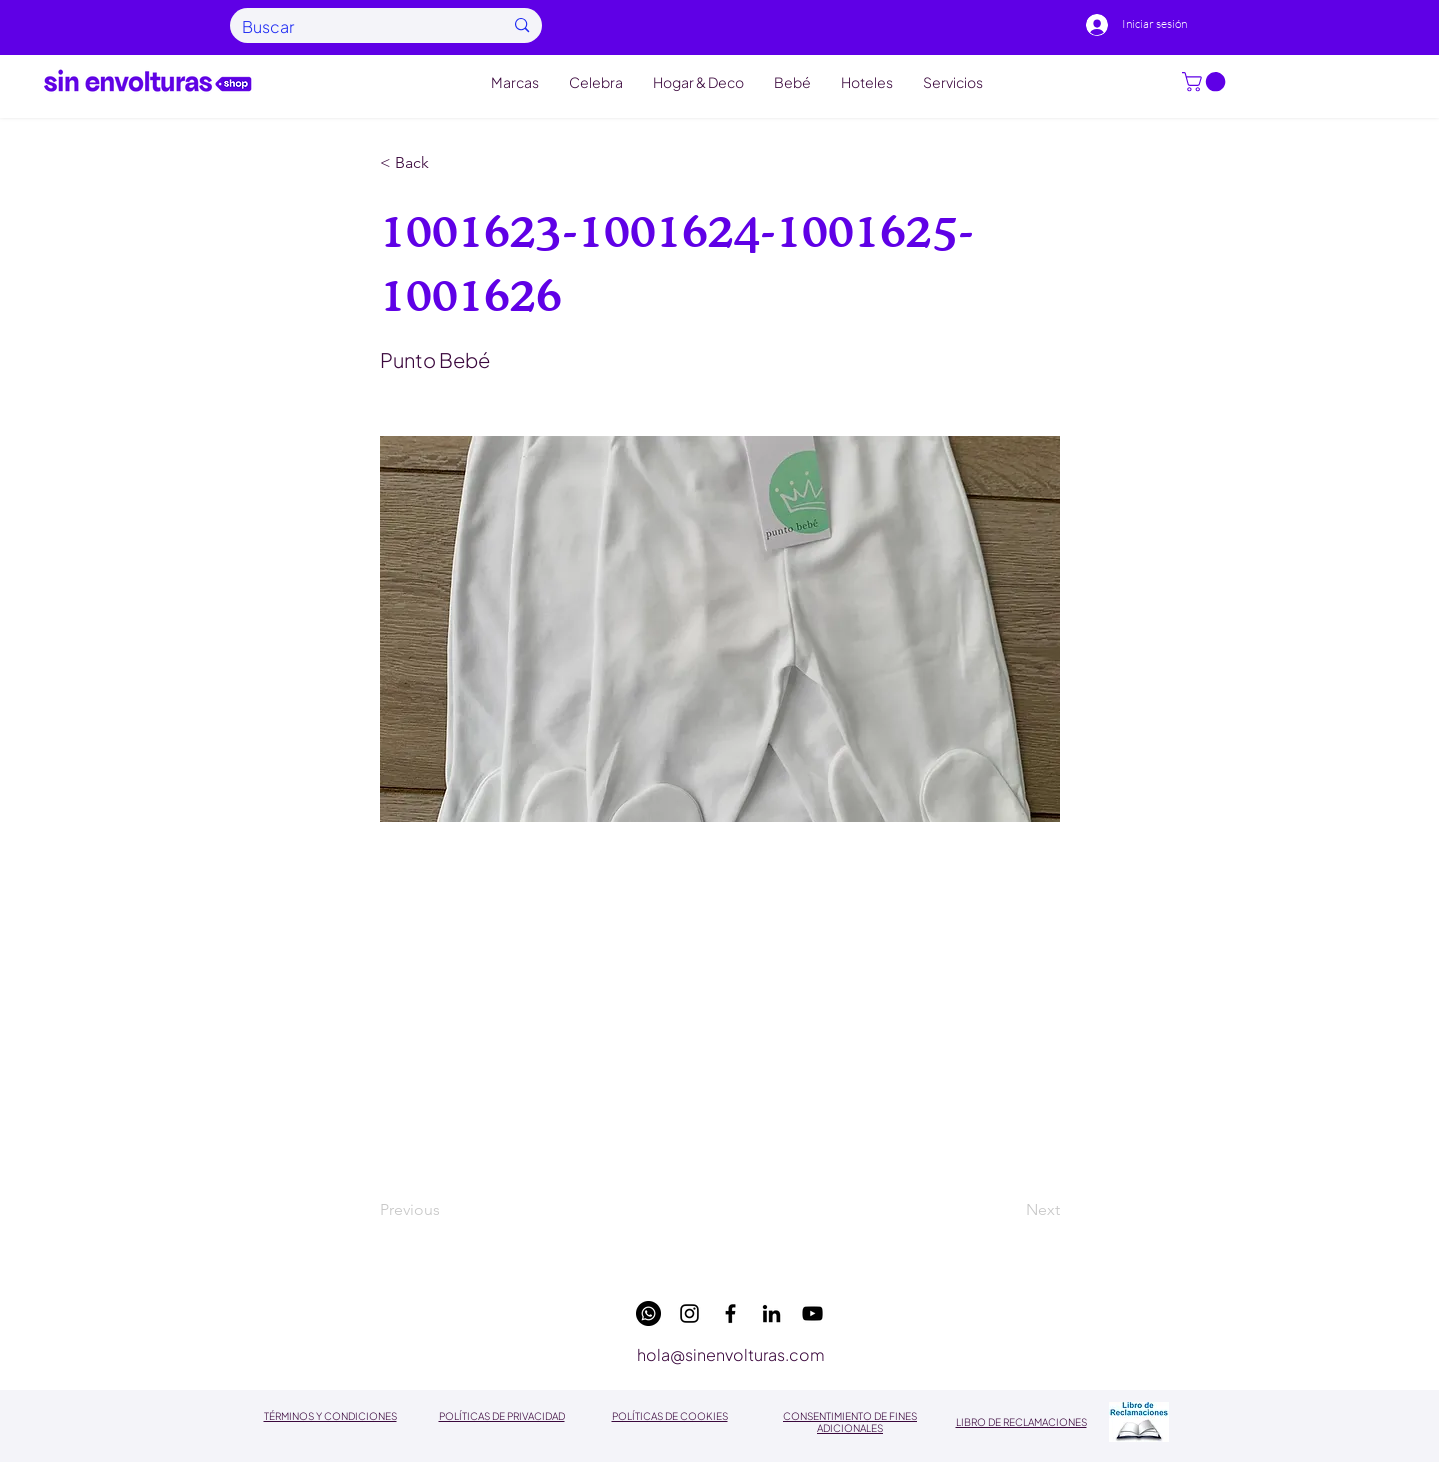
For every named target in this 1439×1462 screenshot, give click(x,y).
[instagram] (689, 1313)
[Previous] (446, 1211)
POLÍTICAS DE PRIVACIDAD (502, 1416)
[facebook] (730, 1313)
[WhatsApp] (648, 1313)
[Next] (1010, 1211)
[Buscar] (358, 26)
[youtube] (812, 1313)
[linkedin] (771, 1313)
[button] (1206, 82)
